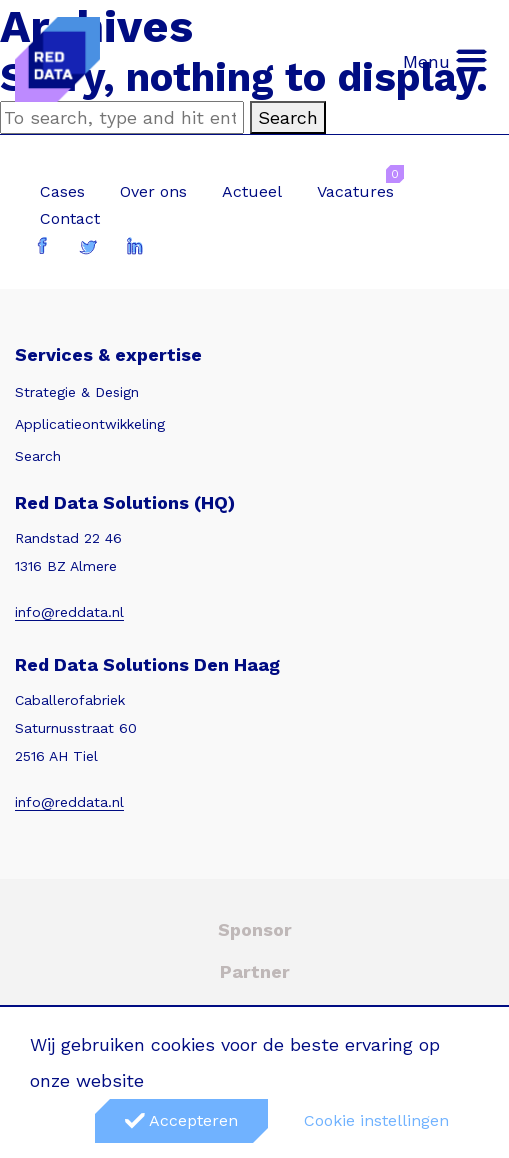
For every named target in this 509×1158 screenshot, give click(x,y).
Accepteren (181, 1120)
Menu (445, 60)
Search (38, 456)
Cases (62, 191)
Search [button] (288, 117)
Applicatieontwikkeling (90, 424)
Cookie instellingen (376, 1120)
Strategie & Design (77, 392)
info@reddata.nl (69, 612)
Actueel (252, 191)
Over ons (153, 191)
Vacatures (355, 191)
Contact (70, 218)
